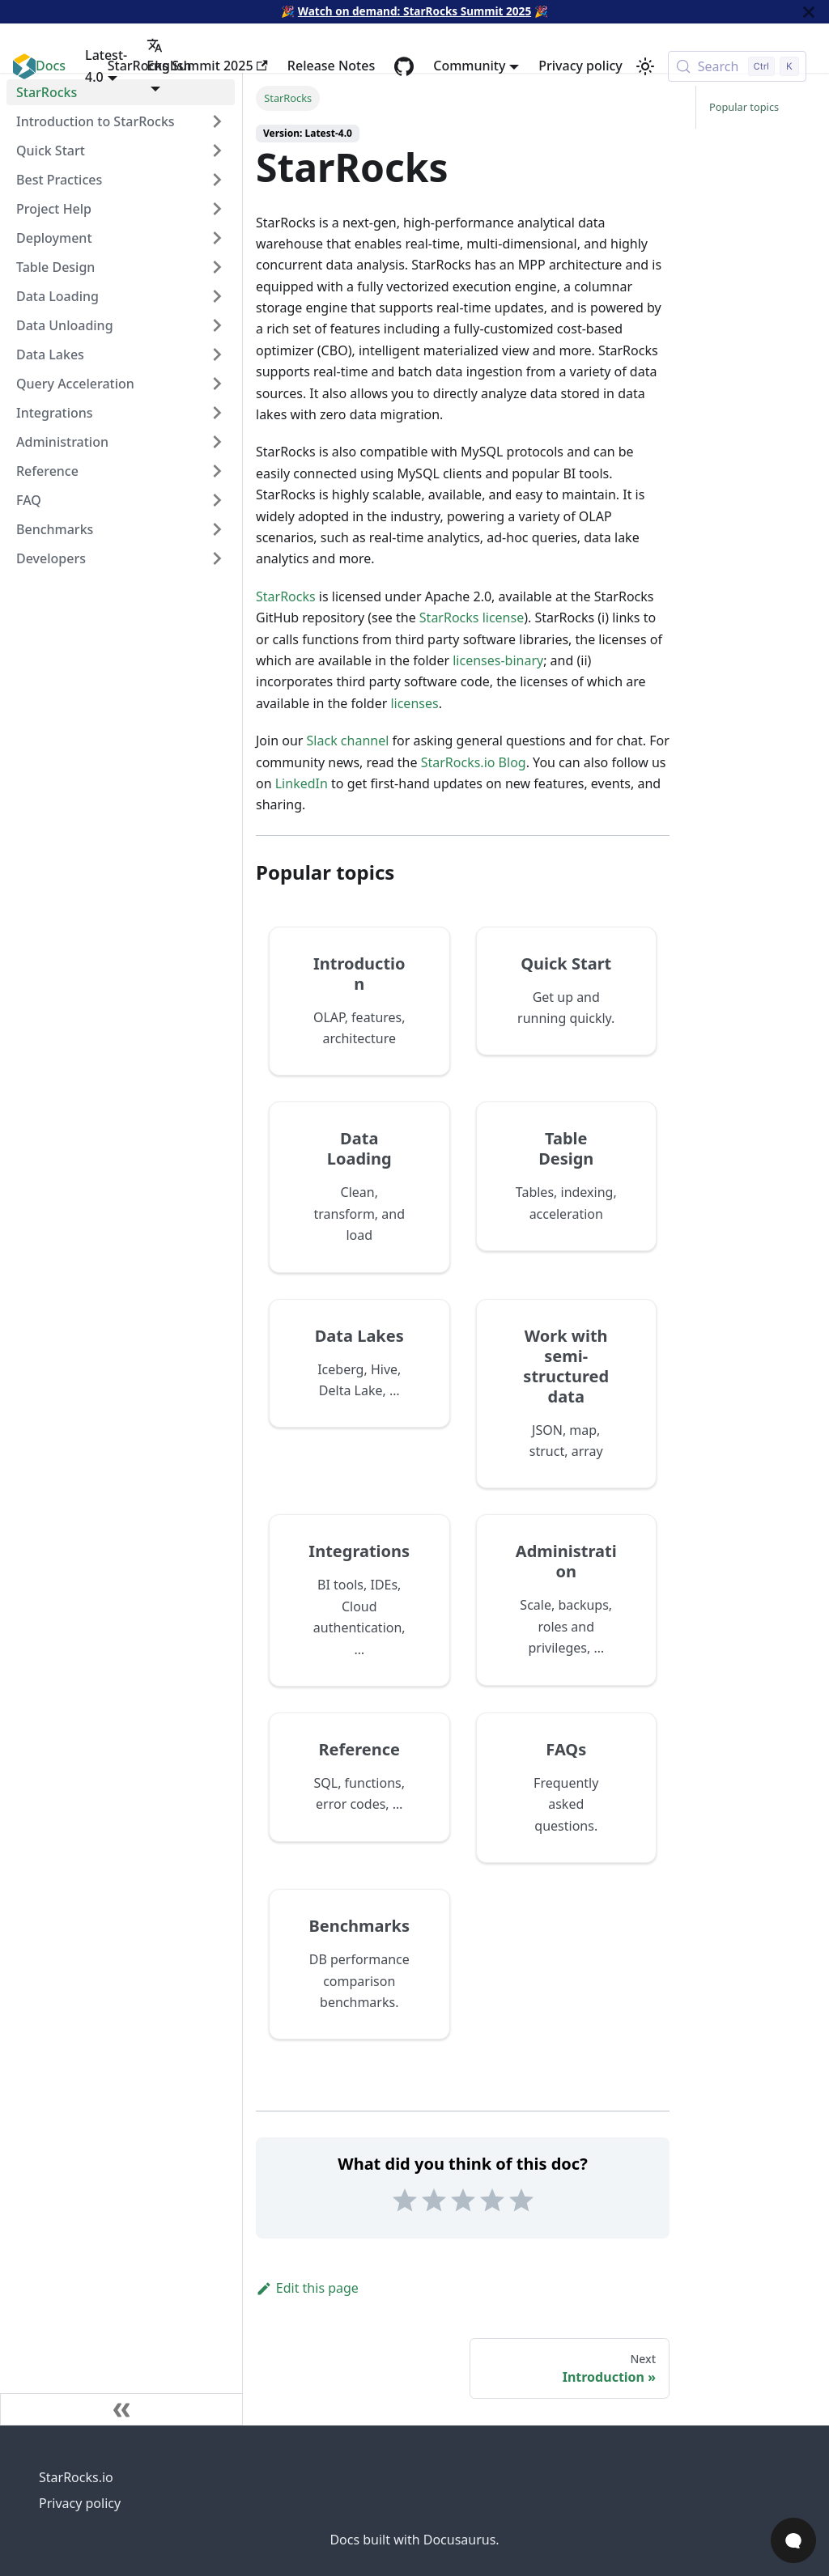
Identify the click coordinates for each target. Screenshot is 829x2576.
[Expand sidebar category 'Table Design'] (217, 267)
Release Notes (331, 65)
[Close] (809, 11)
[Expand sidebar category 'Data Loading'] (217, 296)
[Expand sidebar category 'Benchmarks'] (217, 529)
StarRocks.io (76, 2477)
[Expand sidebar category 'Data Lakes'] (217, 354)
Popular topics (744, 107)
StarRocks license (471, 617)
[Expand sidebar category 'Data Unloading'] (217, 325)
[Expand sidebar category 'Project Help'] (217, 209)
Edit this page (307, 2288)
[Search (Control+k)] (737, 66)
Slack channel (348, 740)
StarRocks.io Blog (473, 762)
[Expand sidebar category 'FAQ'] (217, 500)
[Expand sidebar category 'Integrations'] (217, 413)
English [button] (169, 55)
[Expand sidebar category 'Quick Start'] (217, 150)
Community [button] (469, 65)
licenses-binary (498, 660)
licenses (414, 703)
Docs (51, 65)
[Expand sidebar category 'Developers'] (217, 558)
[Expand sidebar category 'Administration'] (217, 442)
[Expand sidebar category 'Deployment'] (217, 238)
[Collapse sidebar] (121, 2409)
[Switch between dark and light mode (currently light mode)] (645, 66)
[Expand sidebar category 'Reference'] (217, 471)
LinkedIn (301, 783)
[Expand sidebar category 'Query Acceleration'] (217, 384)
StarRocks (286, 596)
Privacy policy (580, 65)
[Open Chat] (793, 2540)
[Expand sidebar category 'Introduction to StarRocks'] (217, 121)
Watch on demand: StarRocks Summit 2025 (414, 11)
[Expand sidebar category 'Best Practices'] (217, 180)
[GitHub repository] (404, 66)
